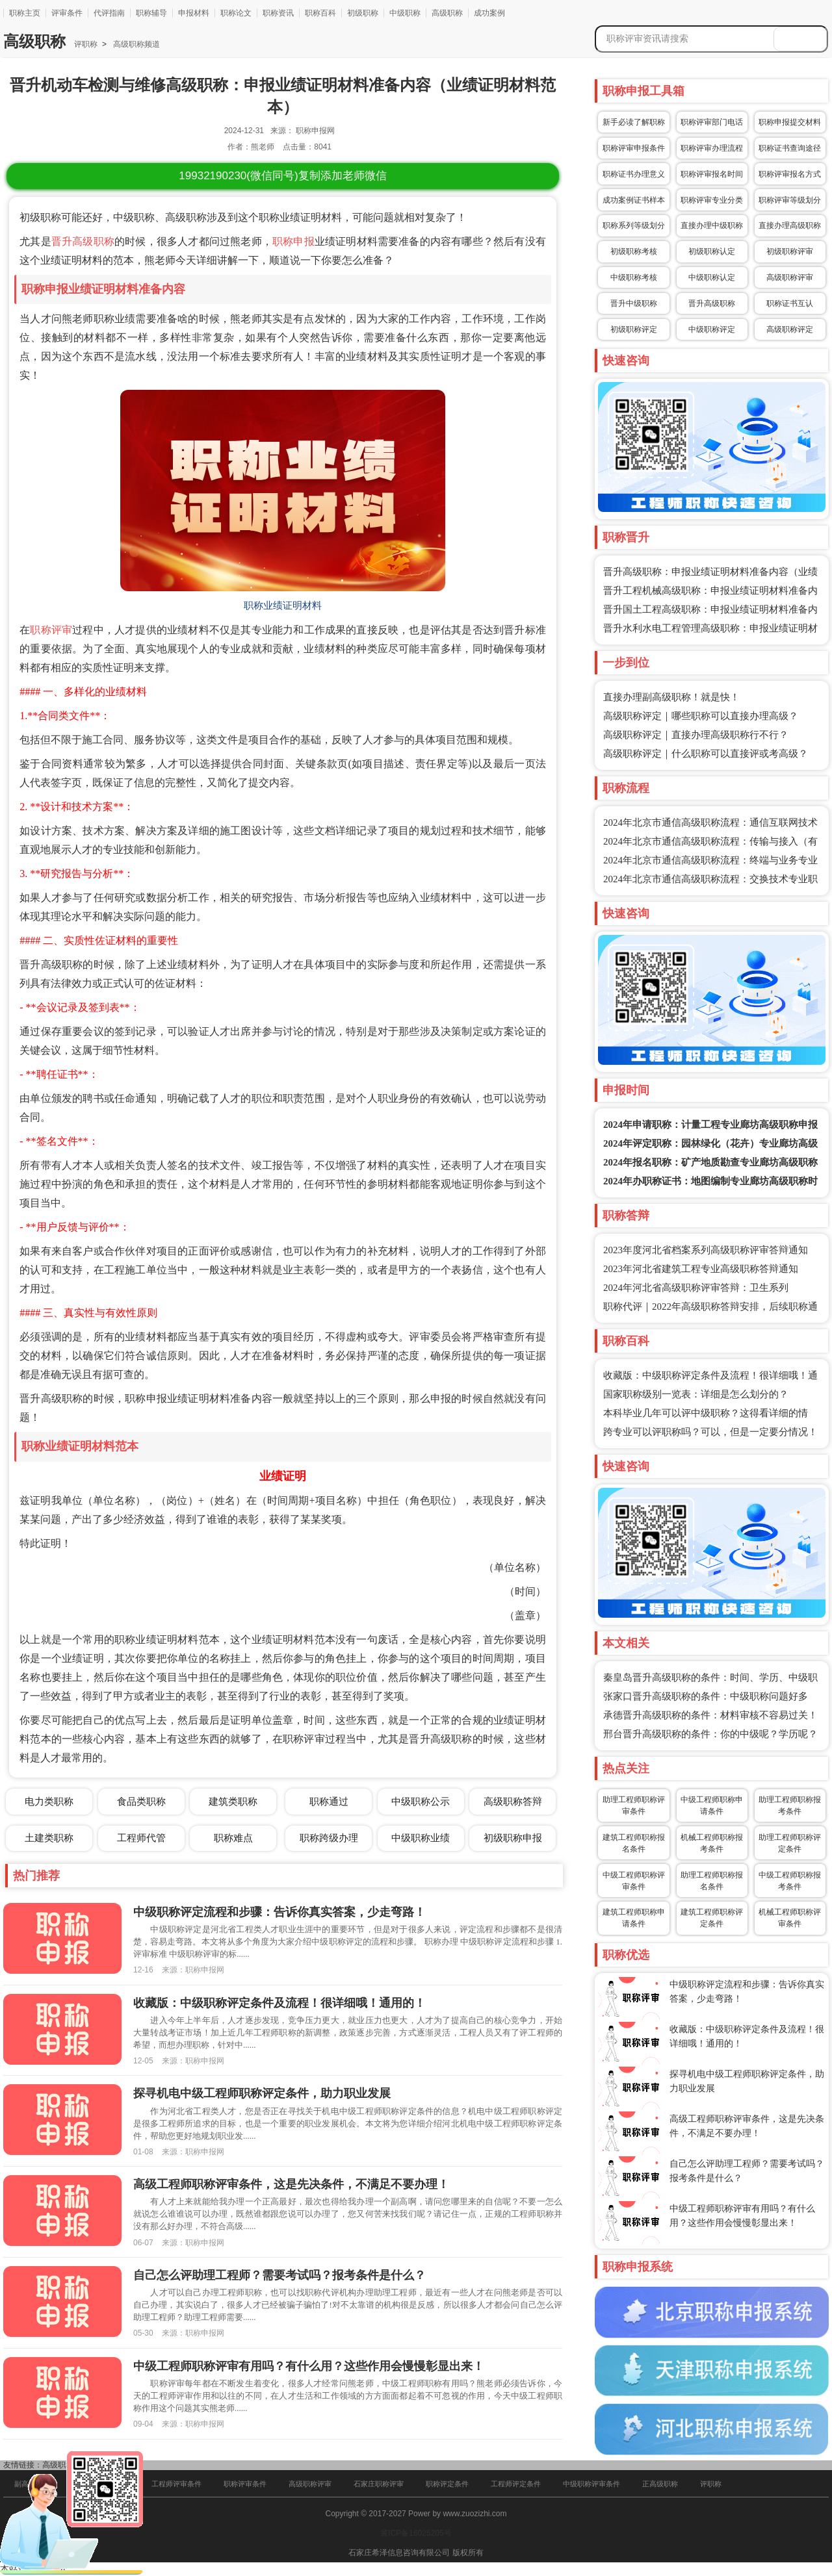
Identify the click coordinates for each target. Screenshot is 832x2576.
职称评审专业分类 (712, 200)
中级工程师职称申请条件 (712, 1805)
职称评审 (51, 629)
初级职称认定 (711, 251)
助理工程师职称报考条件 (790, 1805)
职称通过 (328, 1801)
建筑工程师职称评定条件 (712, 1917)
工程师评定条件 (516, 2484)
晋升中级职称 (633, 303)
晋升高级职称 (82, 241)
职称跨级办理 (329, 1837)
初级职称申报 (513, 1837)
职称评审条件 (245, 2484)
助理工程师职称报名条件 (712, 1880)
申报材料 (193, 13)
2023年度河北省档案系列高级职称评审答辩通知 (705, 1250)
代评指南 (109, 13)
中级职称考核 (633, 277)
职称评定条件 (447, 2484)
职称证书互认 (789, 303)
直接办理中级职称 (712, 225)
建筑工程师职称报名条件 (634, 1843)
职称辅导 (151, 13)
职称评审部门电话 (712, 122)
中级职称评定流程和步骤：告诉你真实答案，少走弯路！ (279, 1912)
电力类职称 (49, 1801)
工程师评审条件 (176, 2484)
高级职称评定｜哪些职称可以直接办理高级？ (700, 716)
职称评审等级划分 (790, 200)
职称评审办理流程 (712, 148)
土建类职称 (49, 1837)
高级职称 (447, 13)
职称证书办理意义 (634, 174)
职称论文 (236, 13)
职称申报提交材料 (790, 122)
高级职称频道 (135, 44)
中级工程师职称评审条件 (634, 1880)
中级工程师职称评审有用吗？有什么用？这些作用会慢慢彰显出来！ (308, 2366)
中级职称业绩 (420, 1837)
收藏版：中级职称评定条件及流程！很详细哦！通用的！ (279, 2002)
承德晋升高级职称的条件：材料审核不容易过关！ (710, 1715)
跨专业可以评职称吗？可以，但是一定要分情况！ (710, 1432)
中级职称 (405, 13)
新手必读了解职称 (634, 122)
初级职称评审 (789, 251)
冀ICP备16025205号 (415, 2533)
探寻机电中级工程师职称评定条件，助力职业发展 (262, 2093)
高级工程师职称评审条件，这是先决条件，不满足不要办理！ (291, 2184)
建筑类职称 (233, 1801)
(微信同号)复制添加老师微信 (282, 176)
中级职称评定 (711, 329)
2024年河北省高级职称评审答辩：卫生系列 (695, 1287)
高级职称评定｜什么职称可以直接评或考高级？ (705, 753)
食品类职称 (141, 1801)
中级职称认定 (711, 277)
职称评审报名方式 (790, 174)
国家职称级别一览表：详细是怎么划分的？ (695, 1394)
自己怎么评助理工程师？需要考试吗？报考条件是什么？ (279, 2275)
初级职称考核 (633, 251)
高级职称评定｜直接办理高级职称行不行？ (695, 735)
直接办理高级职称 (790, 225)
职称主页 (24, 13)
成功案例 (489, 13)
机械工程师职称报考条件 (712, 1843)
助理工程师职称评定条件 (790, 1843)
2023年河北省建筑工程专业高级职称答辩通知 (700, 1269)
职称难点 (233, 1837)
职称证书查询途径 (790, 148)
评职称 (86, 44)
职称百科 (320, 13)
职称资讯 (278, 13)
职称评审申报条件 (634, 148)
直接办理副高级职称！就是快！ (671, 697)
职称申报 (293, 241)
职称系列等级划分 (634, 225)
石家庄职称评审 (379, 2484)
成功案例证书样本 (634, 200)
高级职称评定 (789, 329)
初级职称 (362, 13)
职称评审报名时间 (712, 174)
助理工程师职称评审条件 (634, 1805)
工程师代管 (141, 1837)
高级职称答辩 (513, 1801)
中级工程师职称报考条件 (790, 1880)
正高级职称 (660, 2484)
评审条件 (67, 13)
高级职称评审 (789, 277)
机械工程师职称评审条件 (790, 1917)
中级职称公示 (420, 1801)
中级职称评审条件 (591, 2484)
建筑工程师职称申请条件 (634, 1917)
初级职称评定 (633, 329)
